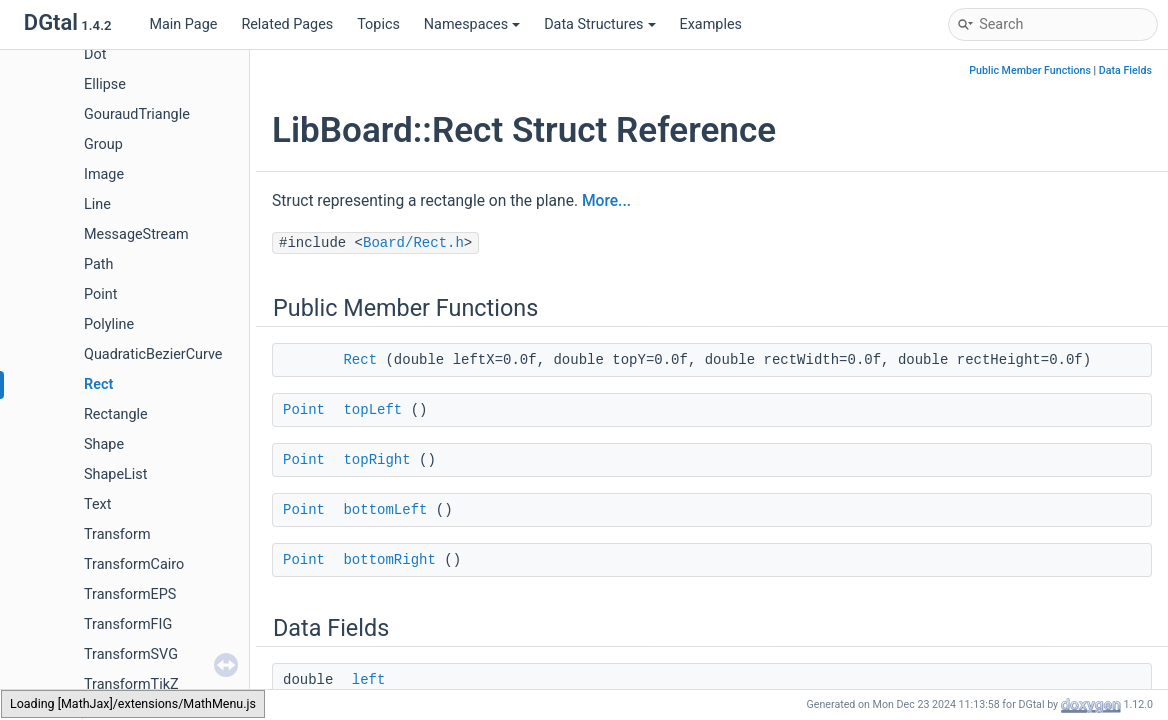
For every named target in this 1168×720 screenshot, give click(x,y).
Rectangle (116, 414)
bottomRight (389, 560)
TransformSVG (131, 654)
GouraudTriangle (137, 114)
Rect (98, 384)
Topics (378, 24)
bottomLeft (385, 510)
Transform (117, 534)
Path (98, 264)
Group (103, 144)
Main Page (183, 24)
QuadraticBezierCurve (153, 354)
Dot (95, 54)
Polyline (109, 324)
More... (606, 201)
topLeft (372, 410)
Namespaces (472, 24)
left (369, 680)
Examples (711, 24)
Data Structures (599, 24)
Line (97, 204)
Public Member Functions (1030, 70)
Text (97, 504)
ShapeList (115, 474)
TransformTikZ (131, 684)
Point (100, 294)
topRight (376, 460)
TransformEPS (130, 594)
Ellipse (105, 84)
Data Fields (1125, 70)
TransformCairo (134, 564)
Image (104, 174)
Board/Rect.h (413, 243)
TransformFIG (128, 624)
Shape (104, 444)
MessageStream (136, 234)
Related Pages (287, 24)
